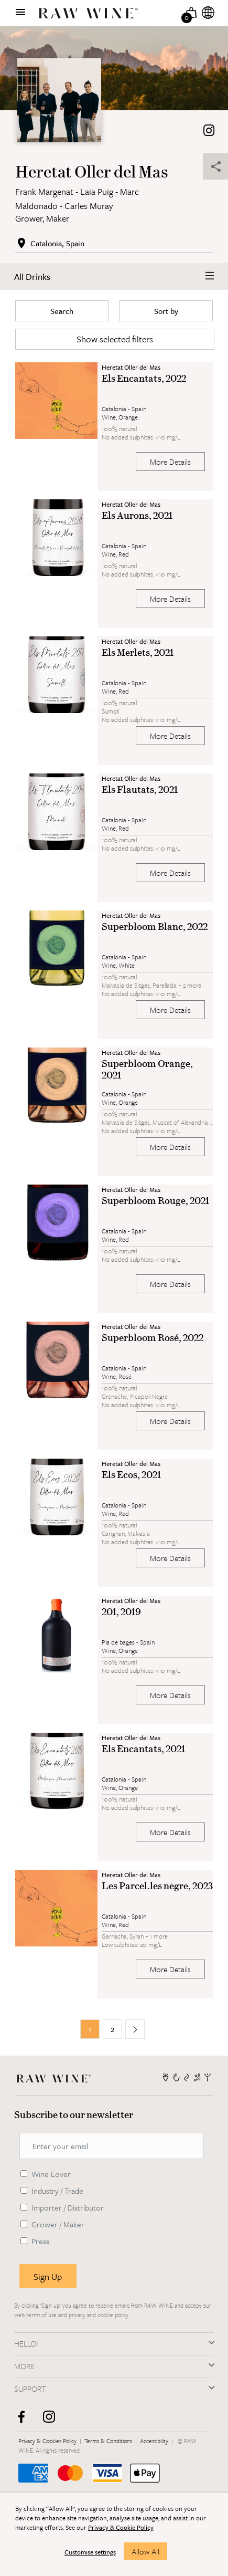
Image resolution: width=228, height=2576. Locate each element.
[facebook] (25, 2421)
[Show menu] (20, 12)
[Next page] (135, 2029)
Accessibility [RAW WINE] (155, 2440)
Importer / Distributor (67, 2207)
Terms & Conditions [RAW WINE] (109, 2440)
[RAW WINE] (56, 2077)
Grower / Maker (57, 2224)
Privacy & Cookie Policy (121, 2527)
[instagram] (53, 2421)
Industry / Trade (57, 2190)
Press (40, 2241)
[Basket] (192, 12)
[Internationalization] (208, 12)
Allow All (145, 2551)
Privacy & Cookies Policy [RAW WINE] (48, 2440)
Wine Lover (51, 2174)
